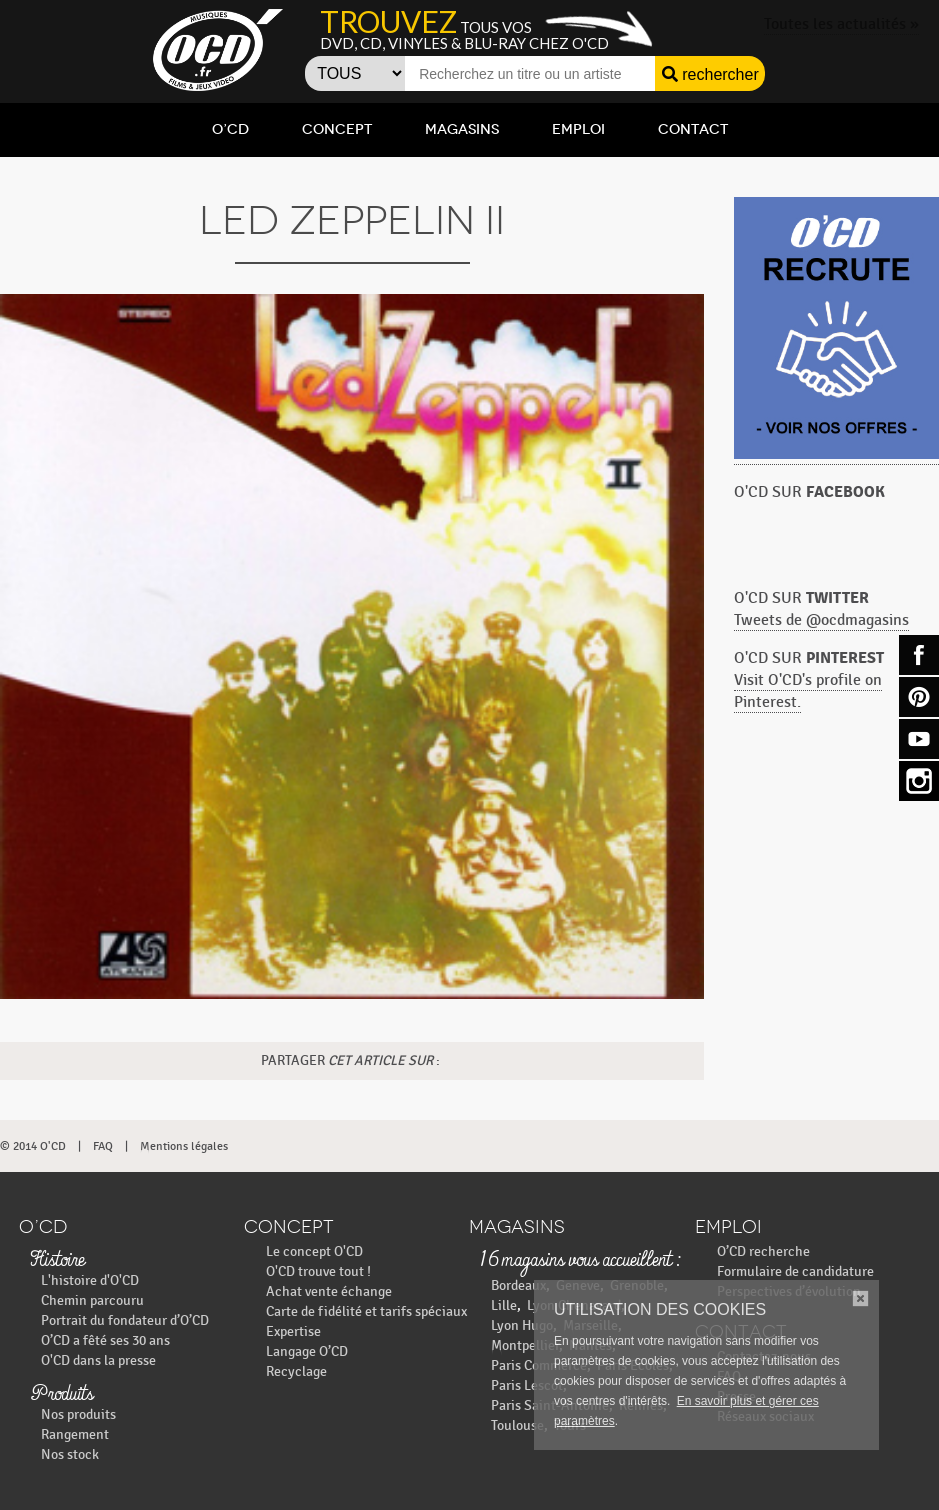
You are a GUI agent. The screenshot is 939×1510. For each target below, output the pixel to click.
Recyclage (296, 1371)
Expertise (293, 1331)
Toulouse (517, 1425)
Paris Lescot (527, 1385)
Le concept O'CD (314, 1251)
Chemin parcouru (92, 1300)
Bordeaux (518, 1285)
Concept (337, 129)
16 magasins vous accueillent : (579, 1261)
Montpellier (525, 1345)
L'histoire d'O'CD (90, 1280)
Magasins (462, 129)
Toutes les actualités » (841, 24)
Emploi (578, 129)
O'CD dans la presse (98, 1360)
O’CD (230, 129)
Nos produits (78, 1414)
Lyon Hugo (522, 1325)
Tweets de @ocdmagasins (821, 620)
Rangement (75, 1434)
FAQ (103, 1146)
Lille (504, 1305)
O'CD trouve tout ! (318, 1271)
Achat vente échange (329, 1291)
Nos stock (70, 1454)
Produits (61, 1395)
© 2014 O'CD (33, 1146)
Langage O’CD (307, 1351)
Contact (693, 129)
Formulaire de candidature (795, 1271)
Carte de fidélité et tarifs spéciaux (366, 1311)
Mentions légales (184, 1146)
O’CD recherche (763, 1251)
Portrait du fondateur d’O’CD (125, 1320)
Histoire (57, 1261)
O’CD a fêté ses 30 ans (105, 1340)
